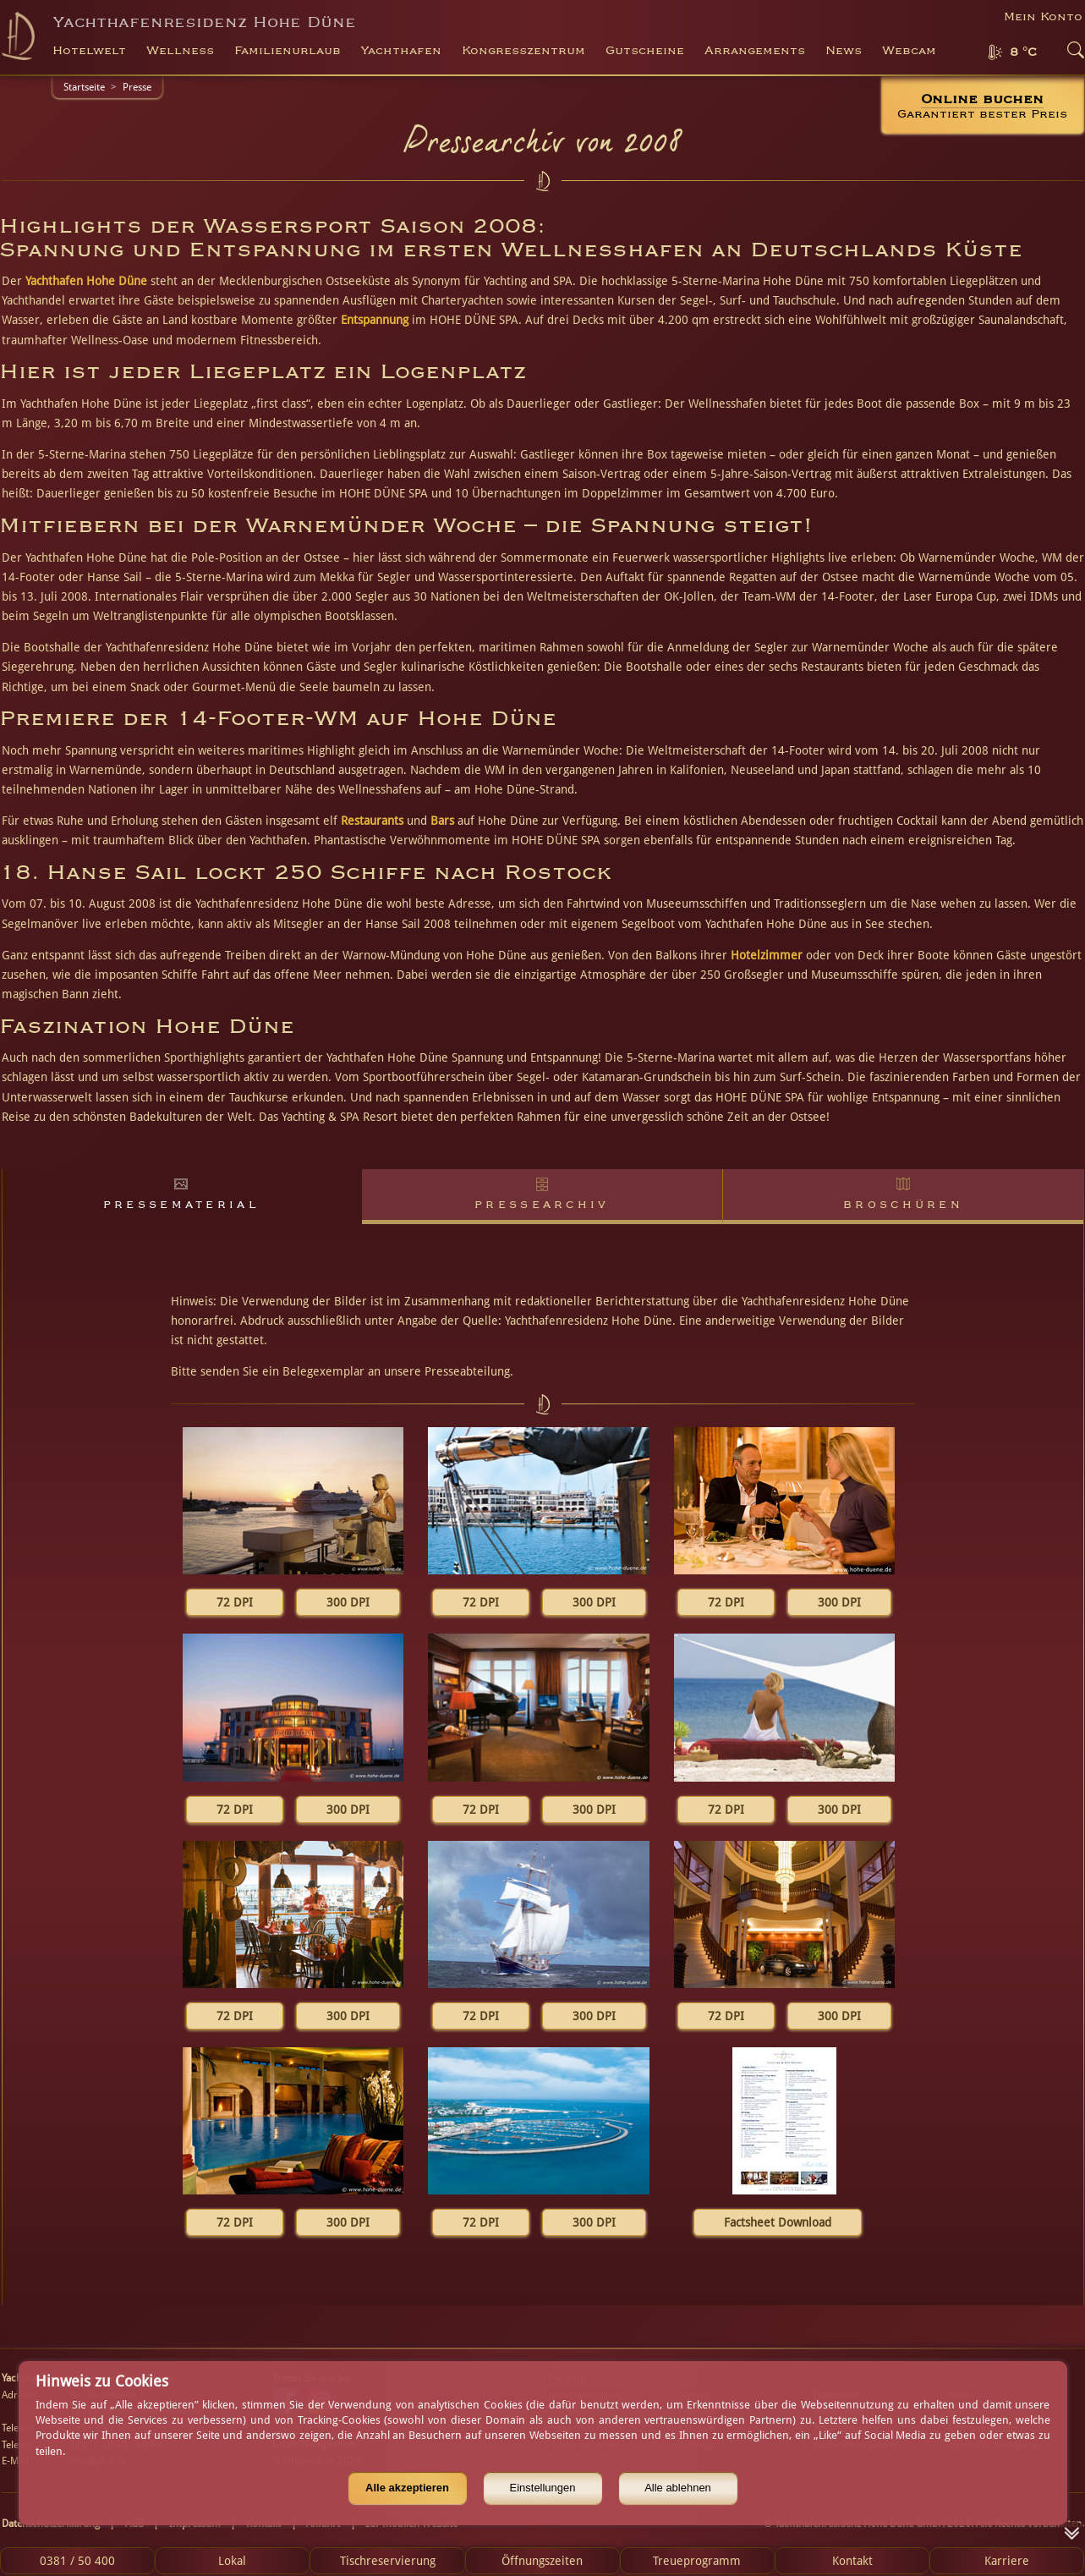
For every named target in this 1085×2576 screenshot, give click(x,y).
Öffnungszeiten (542, 2561)
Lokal (232, 2561)
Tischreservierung (388, 2561)
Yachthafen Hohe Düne (86, 281)
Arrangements (754, 51)
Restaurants (372, 820)
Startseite (84, 87)
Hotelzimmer (767, 955)
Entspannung (374, 320)
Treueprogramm (697, 2561)
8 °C (1023, 52)
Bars (442, 820)
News (843, 51)
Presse (137, 87)
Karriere (1006, 2561)
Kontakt (852, 2561)
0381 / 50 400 (77, 2561)
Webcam (909, 51)
